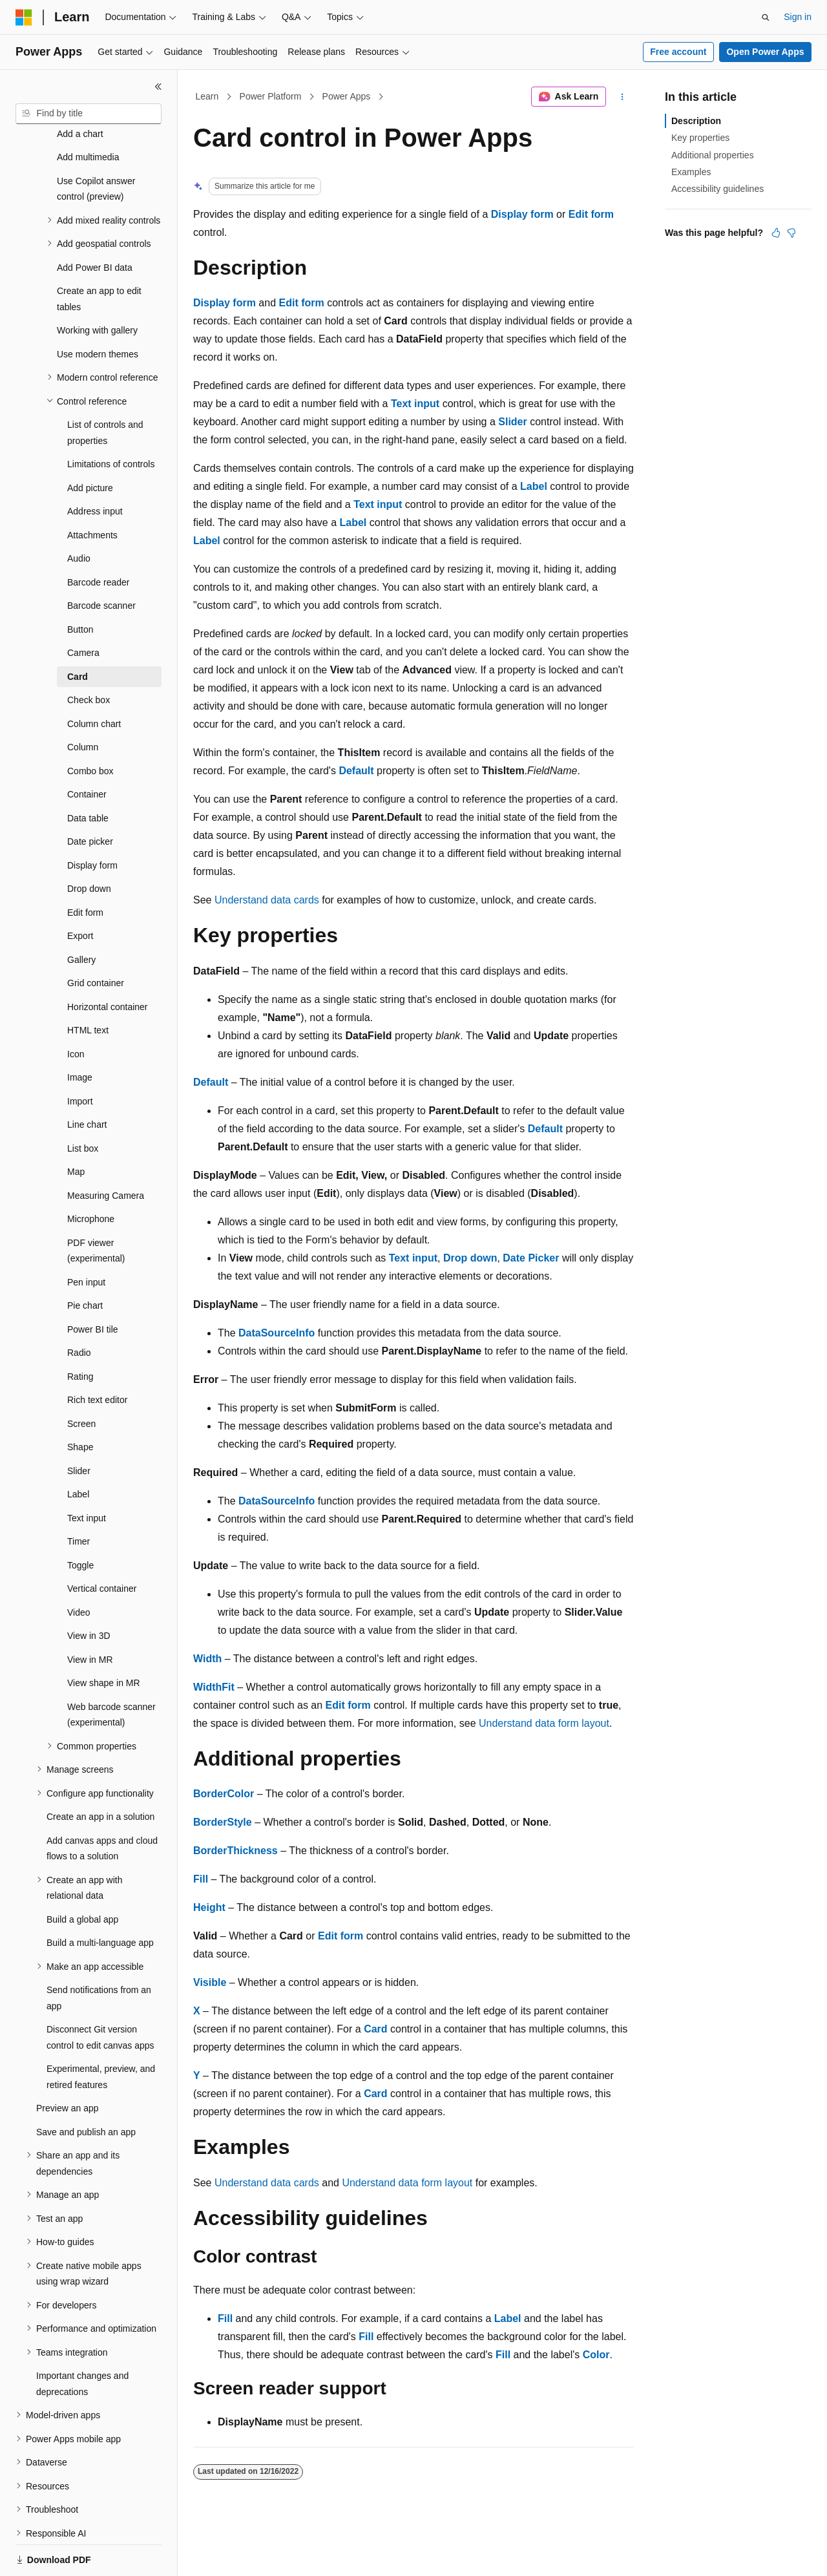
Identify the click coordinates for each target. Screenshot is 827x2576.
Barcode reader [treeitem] (98, 538)
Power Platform (271, 96)
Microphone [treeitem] (90, 1174)
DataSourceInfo (276, 1332)
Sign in (797, 17)
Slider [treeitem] (78, 1426)
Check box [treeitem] (88, 655)
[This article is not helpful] (791, 232)
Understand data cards (267, 899)
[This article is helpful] (776, 232)
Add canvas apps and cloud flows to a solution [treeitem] (102, 1804)
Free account (678, 52)
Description (696, 121)
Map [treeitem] (76, 1127)
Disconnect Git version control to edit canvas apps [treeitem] (100, 1993)
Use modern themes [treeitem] (97, 309)
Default (356, 770)
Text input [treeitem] (86, 1473)
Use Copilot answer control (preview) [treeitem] (96, 144)
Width (207, 1658)
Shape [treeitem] (80, 1402)
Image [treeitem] (79, 1033)
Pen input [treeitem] (86, 1237)
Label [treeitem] (78, 1449)
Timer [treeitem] (78, 1497)
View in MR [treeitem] (90, 1615)
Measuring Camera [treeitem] (105, 1151)
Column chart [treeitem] (94, 679)
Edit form (591, 214)
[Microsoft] (24, 17)
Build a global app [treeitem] (82, 1875)
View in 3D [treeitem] (88, 1591)
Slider (512, 421)
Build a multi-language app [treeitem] (100, 1898)
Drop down (470, 1257)
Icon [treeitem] (75, 1009)
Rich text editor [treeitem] (97, 1355)
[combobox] (89, 113)
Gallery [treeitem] (81, 915)
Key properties (700, 137)
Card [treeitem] (77, 632)
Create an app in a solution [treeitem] (100, 1772)
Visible (209, 1982)
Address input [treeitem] (95, 466)
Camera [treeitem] (83, 608)
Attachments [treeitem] (92, 490)
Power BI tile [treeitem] (92, 1285)
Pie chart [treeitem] (85, 1261)
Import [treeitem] (80, 1056)
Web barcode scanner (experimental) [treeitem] (111, 1670)
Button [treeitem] (80, 585)
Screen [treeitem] (81, 1379)
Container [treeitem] (87, 749)
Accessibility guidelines (717, 189)
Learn (207, 96)
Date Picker (531, 1257)
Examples (691, 172)
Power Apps (346, 96)
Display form (522, 214)
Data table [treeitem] (88, 773)
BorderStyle (222, 1822)
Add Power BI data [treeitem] (94, 223)
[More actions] (622, 97)
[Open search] (766, 17)
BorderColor (223, 1793)
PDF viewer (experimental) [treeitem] (96, 1206)
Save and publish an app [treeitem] (86, 2087)
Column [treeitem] (82, 702)
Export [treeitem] (80, 891)
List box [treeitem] (82, 1104)
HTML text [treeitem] (88, 985)
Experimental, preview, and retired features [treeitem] (101, 2032)
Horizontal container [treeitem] (107, 962)
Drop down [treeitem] (89, 844)
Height (209, 1907)
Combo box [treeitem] (90, 726)
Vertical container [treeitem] (101, 1544)
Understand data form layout (544, 1723)
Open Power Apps (765, 52)
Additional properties (712, 155)
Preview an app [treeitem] (67, 2063)
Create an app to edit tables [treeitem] (99, 254)
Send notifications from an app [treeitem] (99, 1953)
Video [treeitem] (78, 1568)
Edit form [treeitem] (85, 868)
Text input (415, 403)
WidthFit (214, 1687)
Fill (200, 1879)
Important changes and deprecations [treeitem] (82, 2339)
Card (375, 2028)
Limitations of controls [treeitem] (110, 419)
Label (533, 486)
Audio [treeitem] (78, 514)
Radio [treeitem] (79, 1308)
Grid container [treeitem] (95, 938)
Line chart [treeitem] (87, 1080)
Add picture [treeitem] (90, 443)
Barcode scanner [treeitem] (101, 561)
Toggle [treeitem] (80, 1520)
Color (596, 2354)
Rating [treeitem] (80, 1332)
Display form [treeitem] (92, 821)
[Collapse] (158, 86)
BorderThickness (235, 1850)
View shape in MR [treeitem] (103, 1638)
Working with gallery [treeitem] (97, 285)
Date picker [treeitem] (90, 797)
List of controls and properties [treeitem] (105, 388)
